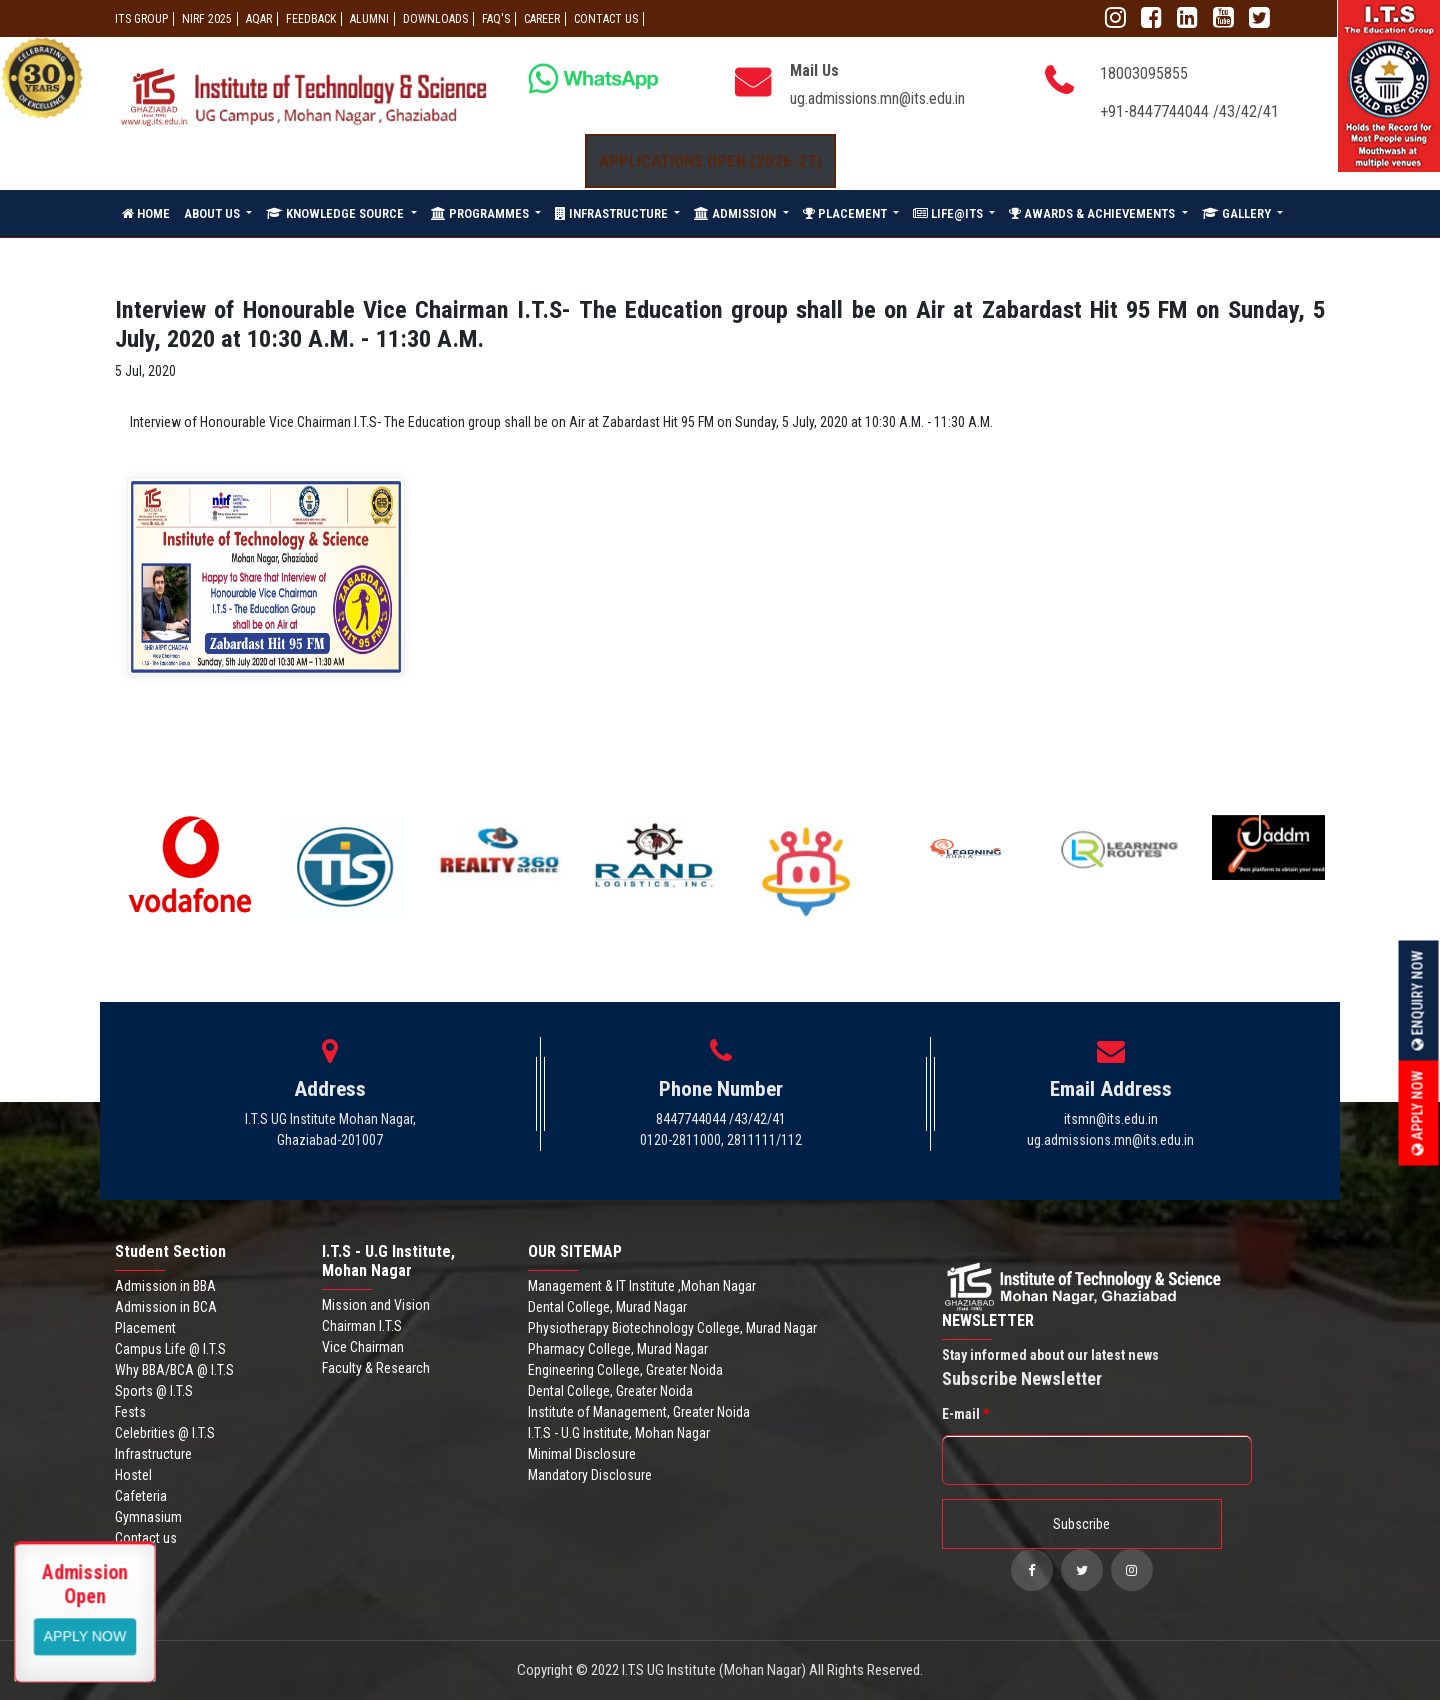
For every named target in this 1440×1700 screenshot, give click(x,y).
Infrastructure (153, 1454)
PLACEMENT (846, 213)
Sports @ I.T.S (154, 1391)
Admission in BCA (166, 1307)
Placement (145, 1328)
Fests (130, 1412)
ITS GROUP (141, 19)
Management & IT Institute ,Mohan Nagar (642, 1286)
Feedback (311, 19)
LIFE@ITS (949, 213)
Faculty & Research (376, 1368)
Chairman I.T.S (362, 1326)
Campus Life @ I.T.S (170, 1349)
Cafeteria (141, 1496)
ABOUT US (213, 213)
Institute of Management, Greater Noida (639, 1412)
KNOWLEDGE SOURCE (336, 213)
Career (542, 19)
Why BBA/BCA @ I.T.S (174, 1370)
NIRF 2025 (207, 19)
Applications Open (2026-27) (710, 161)
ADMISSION (736, 213)
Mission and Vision (376, 1305)
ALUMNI (369, 19)
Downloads (435, 19)
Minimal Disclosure (582, 1454)
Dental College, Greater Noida (610, 1391)
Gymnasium (148, 1517)
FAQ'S (496, 19)
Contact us (146, 1538)
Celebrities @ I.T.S (165, 1433)
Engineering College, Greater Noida (625, 1370)
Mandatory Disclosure (590, 1475)
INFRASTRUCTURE (613, 213)
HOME (146, 213)
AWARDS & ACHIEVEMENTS (1093, 213)
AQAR (259, 19)
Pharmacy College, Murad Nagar (618, 1349)
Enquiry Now (1418, 1000)
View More (85, 1635)
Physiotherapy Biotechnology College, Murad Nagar (672, 1328)
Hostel (133, 1475)
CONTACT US (606, 19)
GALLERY (1238, 213)
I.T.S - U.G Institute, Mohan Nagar (619, 1433)
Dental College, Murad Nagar (607, 1307)
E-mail (965, 1414)
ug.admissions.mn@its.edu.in (877, 98)
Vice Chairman (363, 1347)
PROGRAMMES (481, 213)
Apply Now (1418, 1112)
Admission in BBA (165, 1286)
